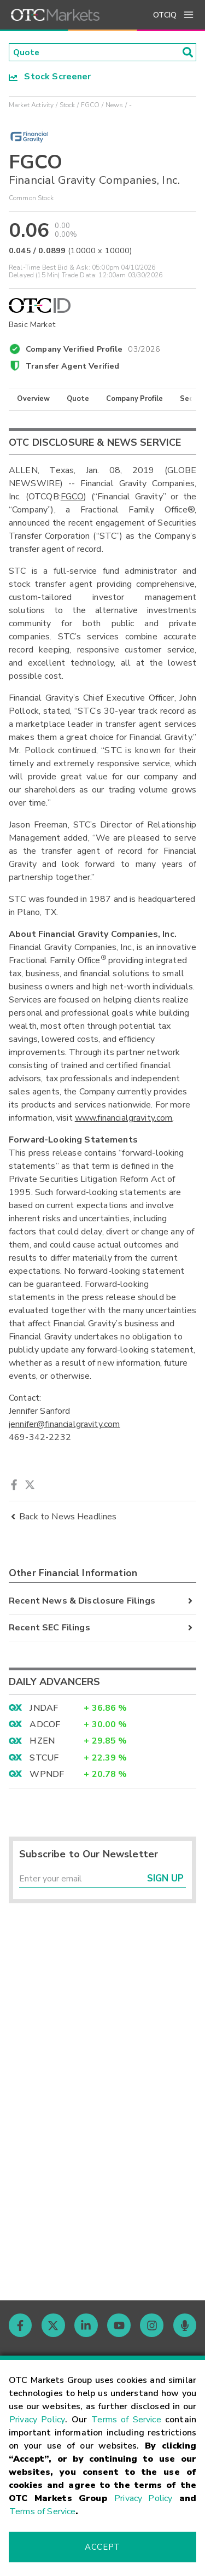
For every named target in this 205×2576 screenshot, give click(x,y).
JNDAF (44, 1709)
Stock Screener (50, 77)
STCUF (44, 1758)
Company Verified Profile (93, 348)
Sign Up (165, 1880)
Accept (102, 2547)
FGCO (90, 105)
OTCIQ (165, 15)
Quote (78, 399)
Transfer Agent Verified (72, 366)
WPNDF (47, 1775)
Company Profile (134, 399)
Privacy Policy (37, 2420)
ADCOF (45, 1725)
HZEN (42, 1741)
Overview (33, 399)
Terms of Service (126, 2420)
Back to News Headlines (63, 1517)
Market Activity (31, 105)
